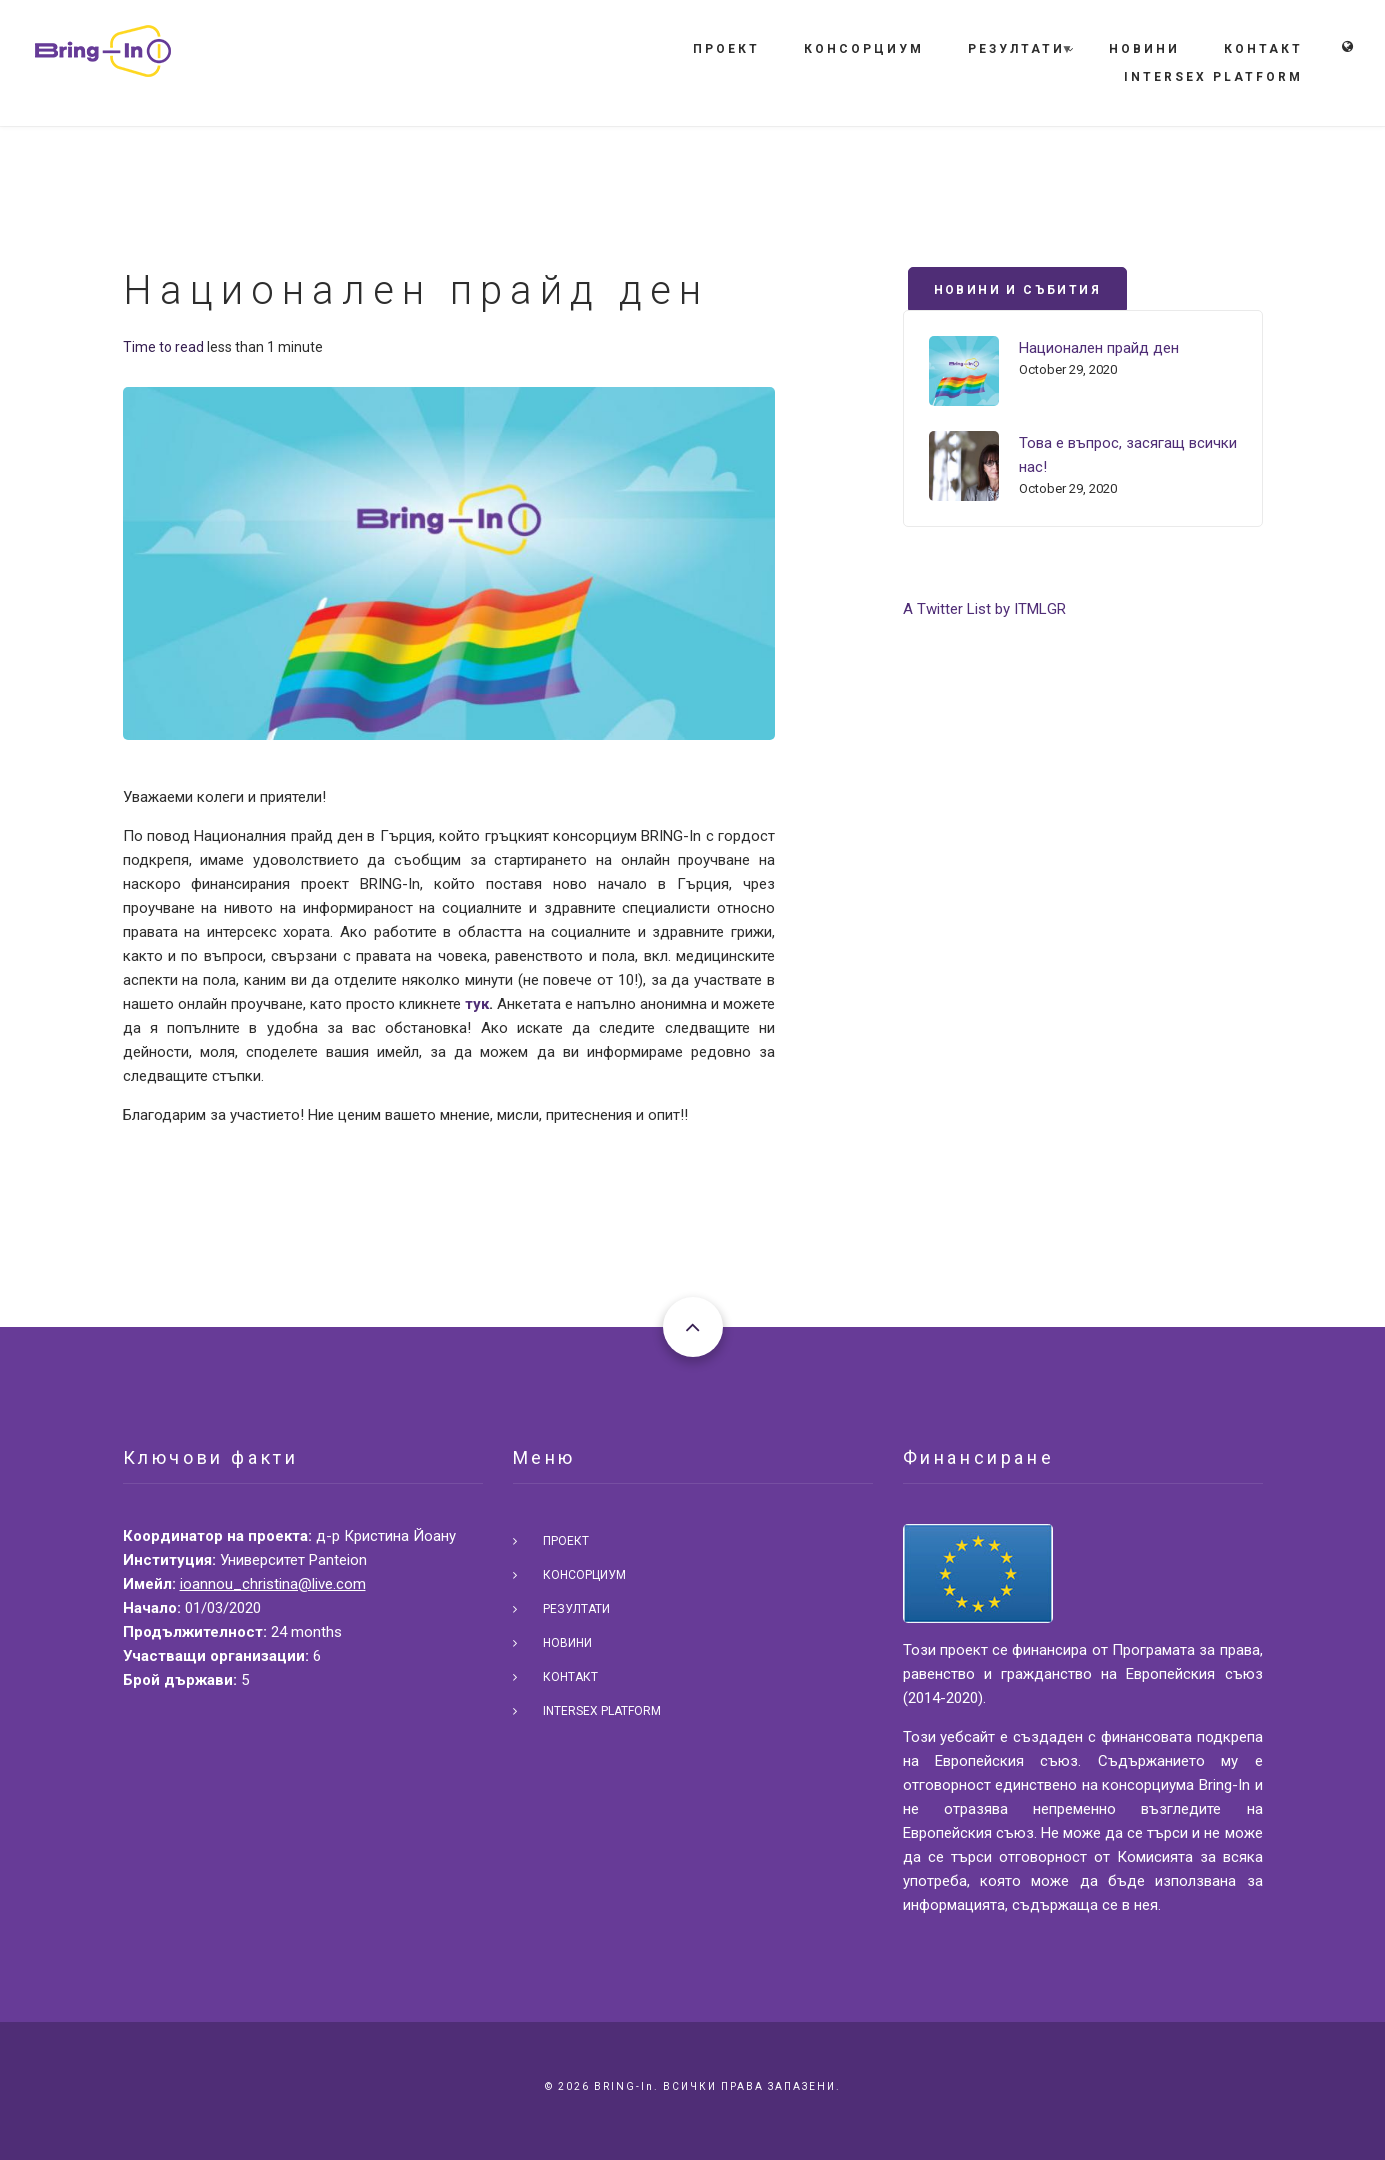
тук (477, 1004)
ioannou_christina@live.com (273, 1584)
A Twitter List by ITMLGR (984, 609)
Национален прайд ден (1099, 348)
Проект (726, 49)
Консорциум (864, 49)
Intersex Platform (1213, 77)
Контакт (1263, 49)
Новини (1144, 49)
